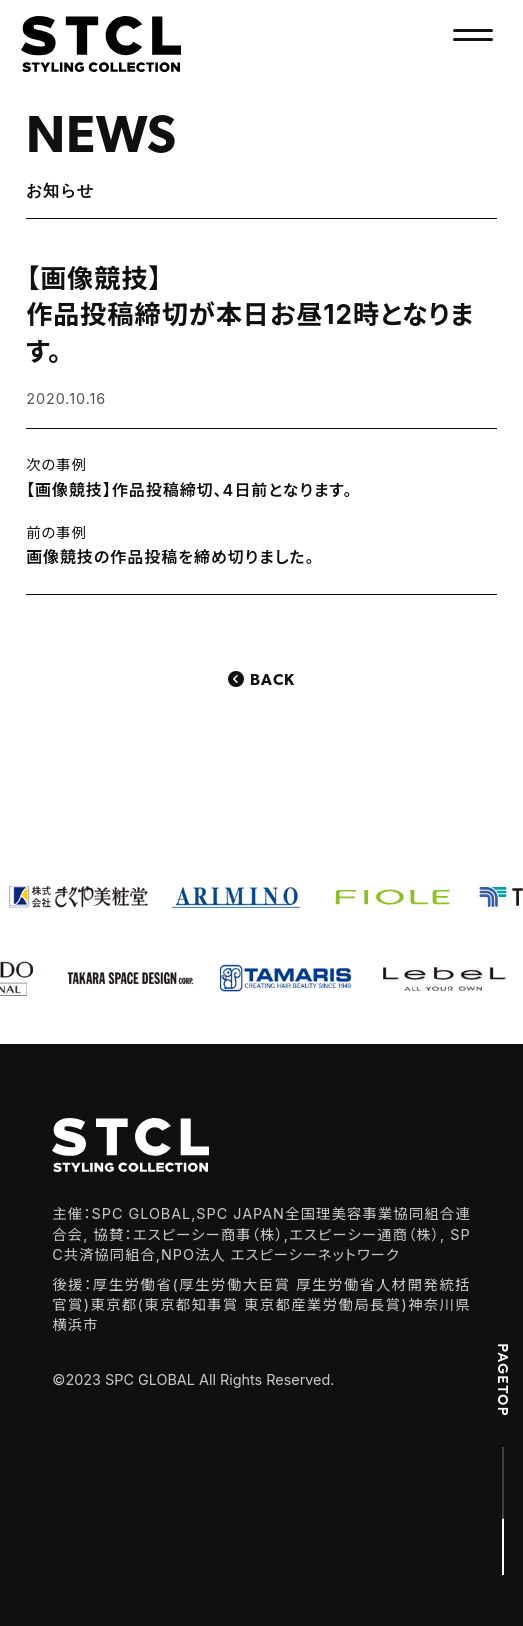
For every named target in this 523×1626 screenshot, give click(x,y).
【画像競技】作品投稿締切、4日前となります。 (189, 490)
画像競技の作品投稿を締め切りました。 (170, 557)
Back (272, 681)
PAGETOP (503, 1380)
